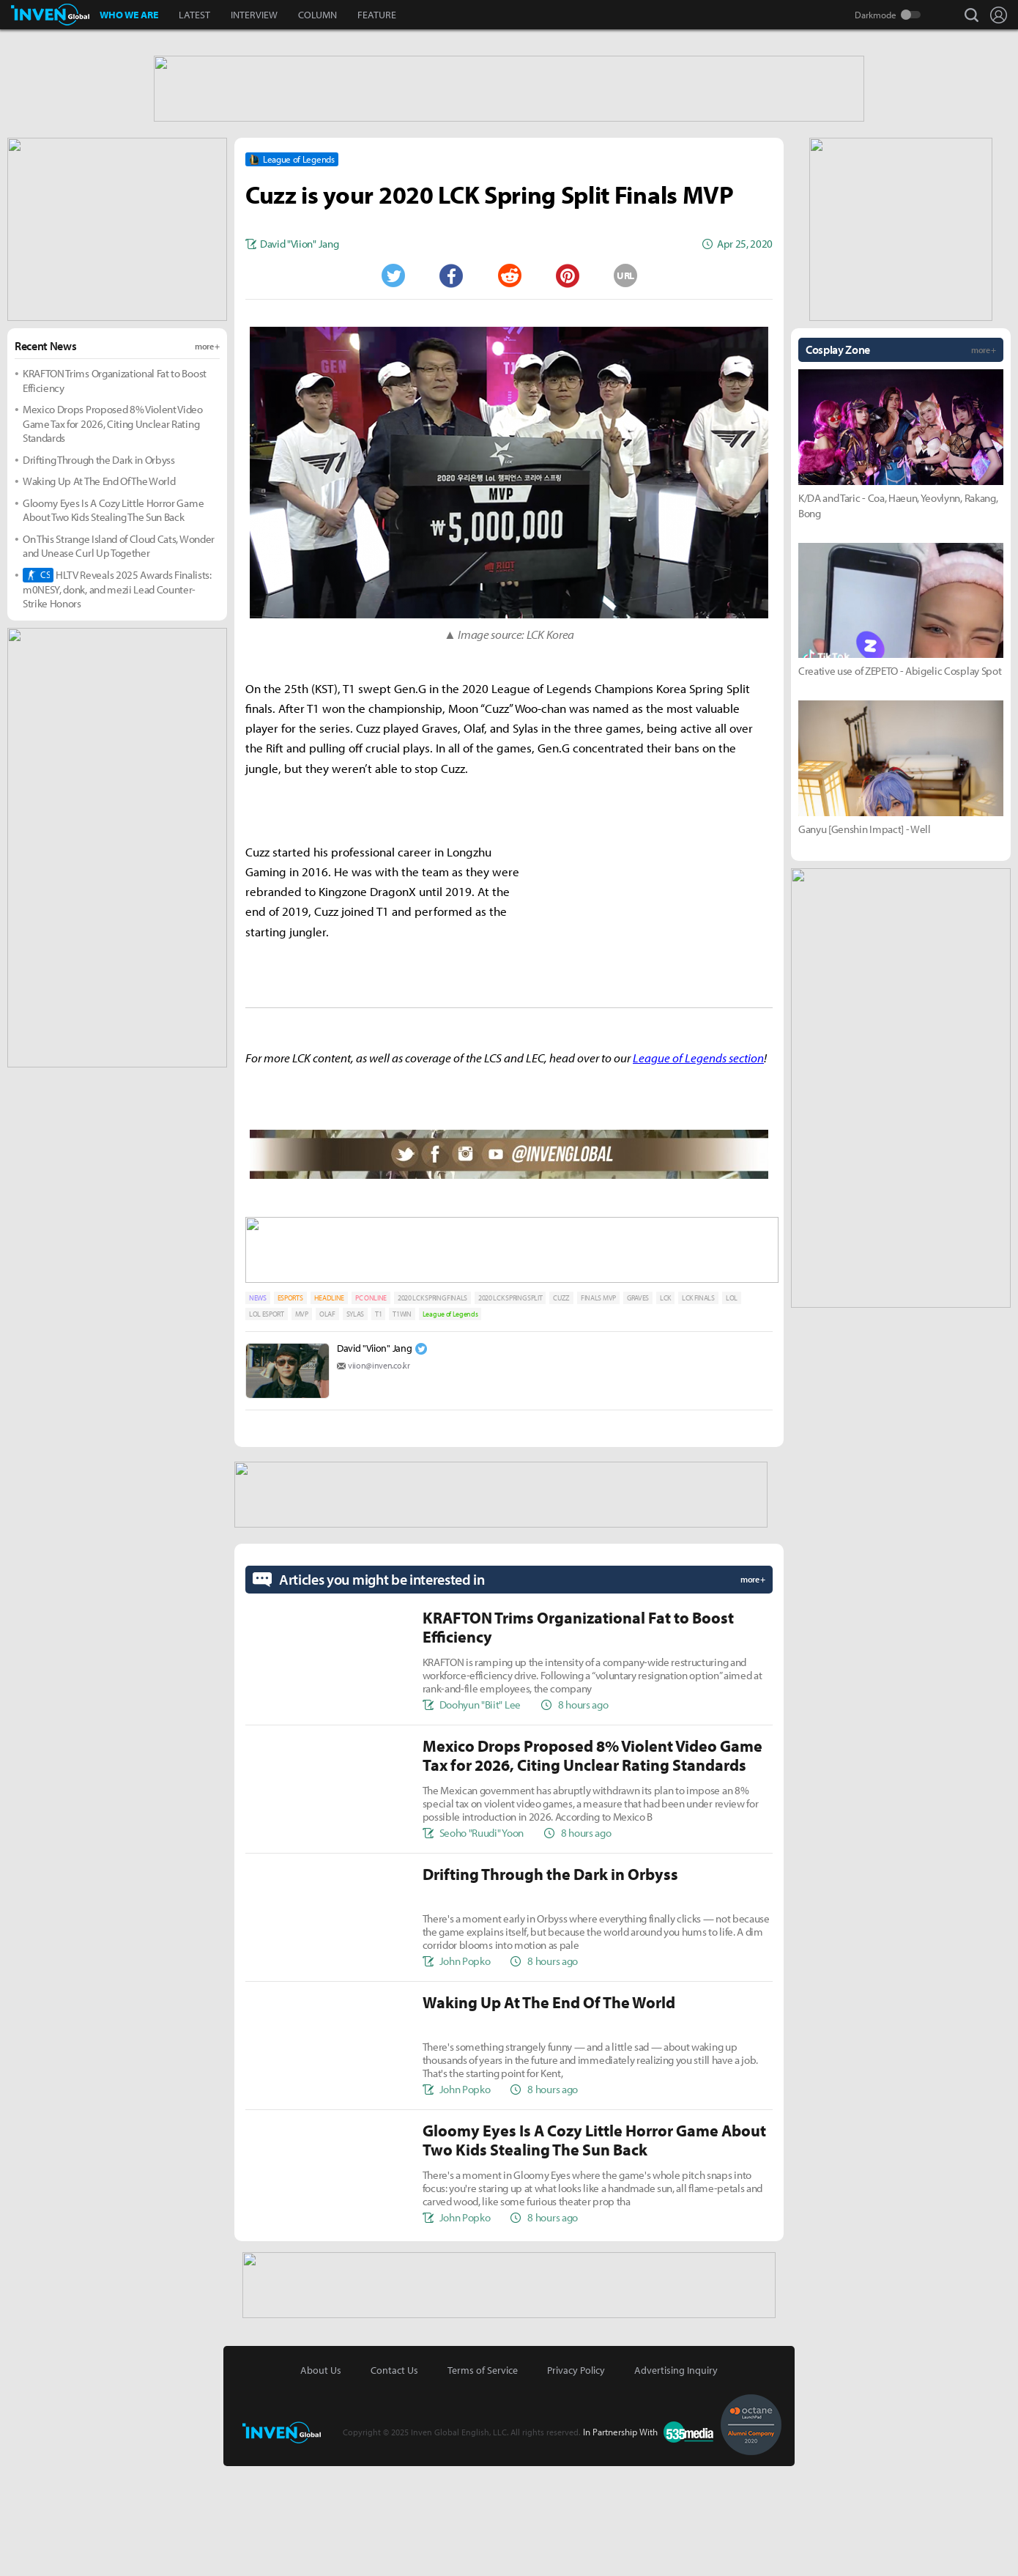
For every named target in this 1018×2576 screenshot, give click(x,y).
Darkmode (875, 15)
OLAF (327, 1427)
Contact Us (394, 2480)
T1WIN (402, 1427)
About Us (320, 2480)
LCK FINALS (698, 1410)
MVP (301, 1427)
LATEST (194, 14)
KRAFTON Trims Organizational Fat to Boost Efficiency (115, 496)
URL (625, 391)
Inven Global (50, 14)
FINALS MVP (598, 1410)
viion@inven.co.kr (379, 1478)
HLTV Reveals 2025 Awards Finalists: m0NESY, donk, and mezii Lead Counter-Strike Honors (117, 705)
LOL (732, 1410)
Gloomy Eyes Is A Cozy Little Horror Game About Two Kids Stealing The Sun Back (113, 626)
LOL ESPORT (266, 1427)
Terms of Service (482, 2480)
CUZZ (561, 1410)
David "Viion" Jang (374, 1461)
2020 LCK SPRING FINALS (432, 1410)
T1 (378, 1427)
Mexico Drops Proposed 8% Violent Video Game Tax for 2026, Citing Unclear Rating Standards (113, 539)
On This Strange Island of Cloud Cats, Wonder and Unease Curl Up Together (119, 662)
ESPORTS (290, 1410)
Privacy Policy (576, 2480)
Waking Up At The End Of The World (99, 597)
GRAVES (638, 1410)
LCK (665, 1410)
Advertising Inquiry (676, 2480)
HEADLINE (329, 1410)
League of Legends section (698, 1173)
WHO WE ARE (129, 14)
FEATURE (376, 14)
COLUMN (317, 14)
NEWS (258, 1410)
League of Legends (450, 1427)
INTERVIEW (254, 14)
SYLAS (355, 1427)
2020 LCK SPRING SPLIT (510, 1410)
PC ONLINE (371, 1410)
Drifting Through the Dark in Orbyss (99, 575)
